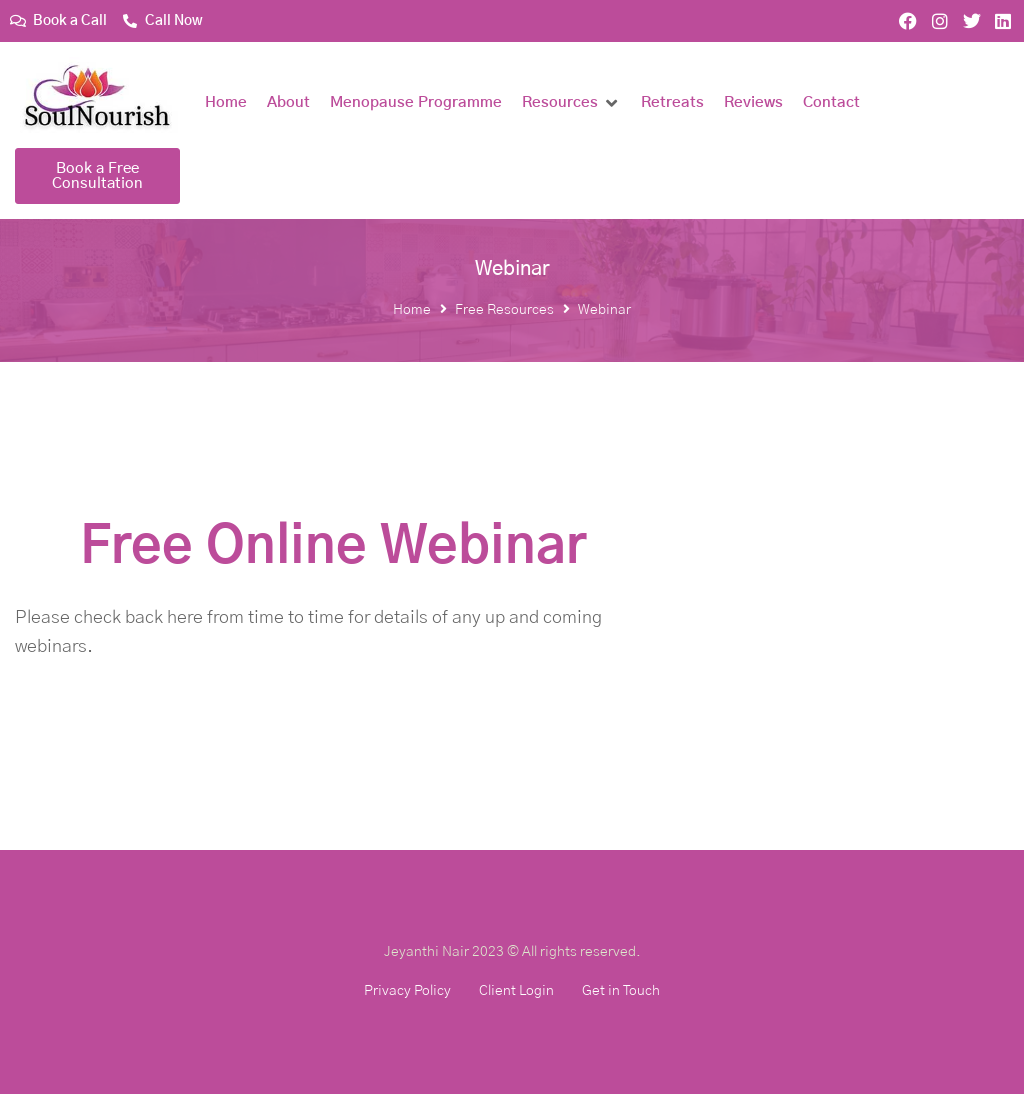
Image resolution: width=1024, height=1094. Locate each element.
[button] (571, 103)
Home (412, 310)
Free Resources (504, 310)
